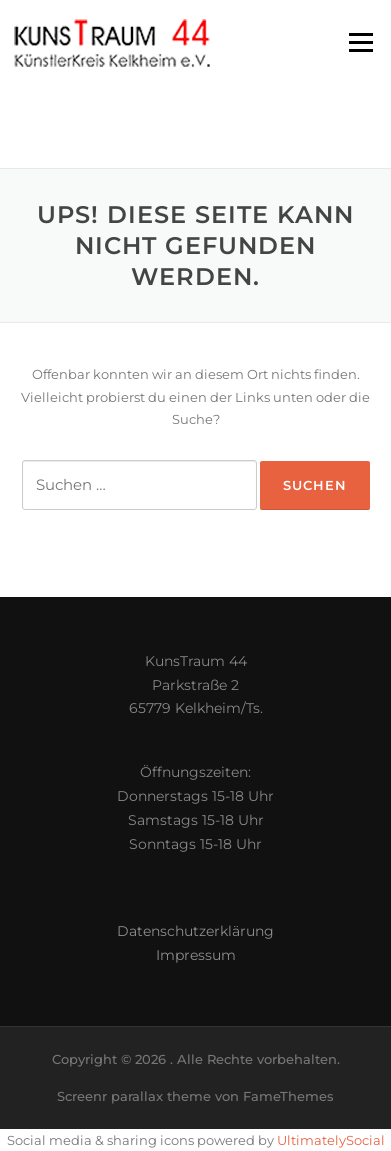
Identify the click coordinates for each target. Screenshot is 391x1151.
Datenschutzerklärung (195, 931)
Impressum (196, 955)
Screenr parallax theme (134, 1096)
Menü (360, 42)
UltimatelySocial (331, 1140)
